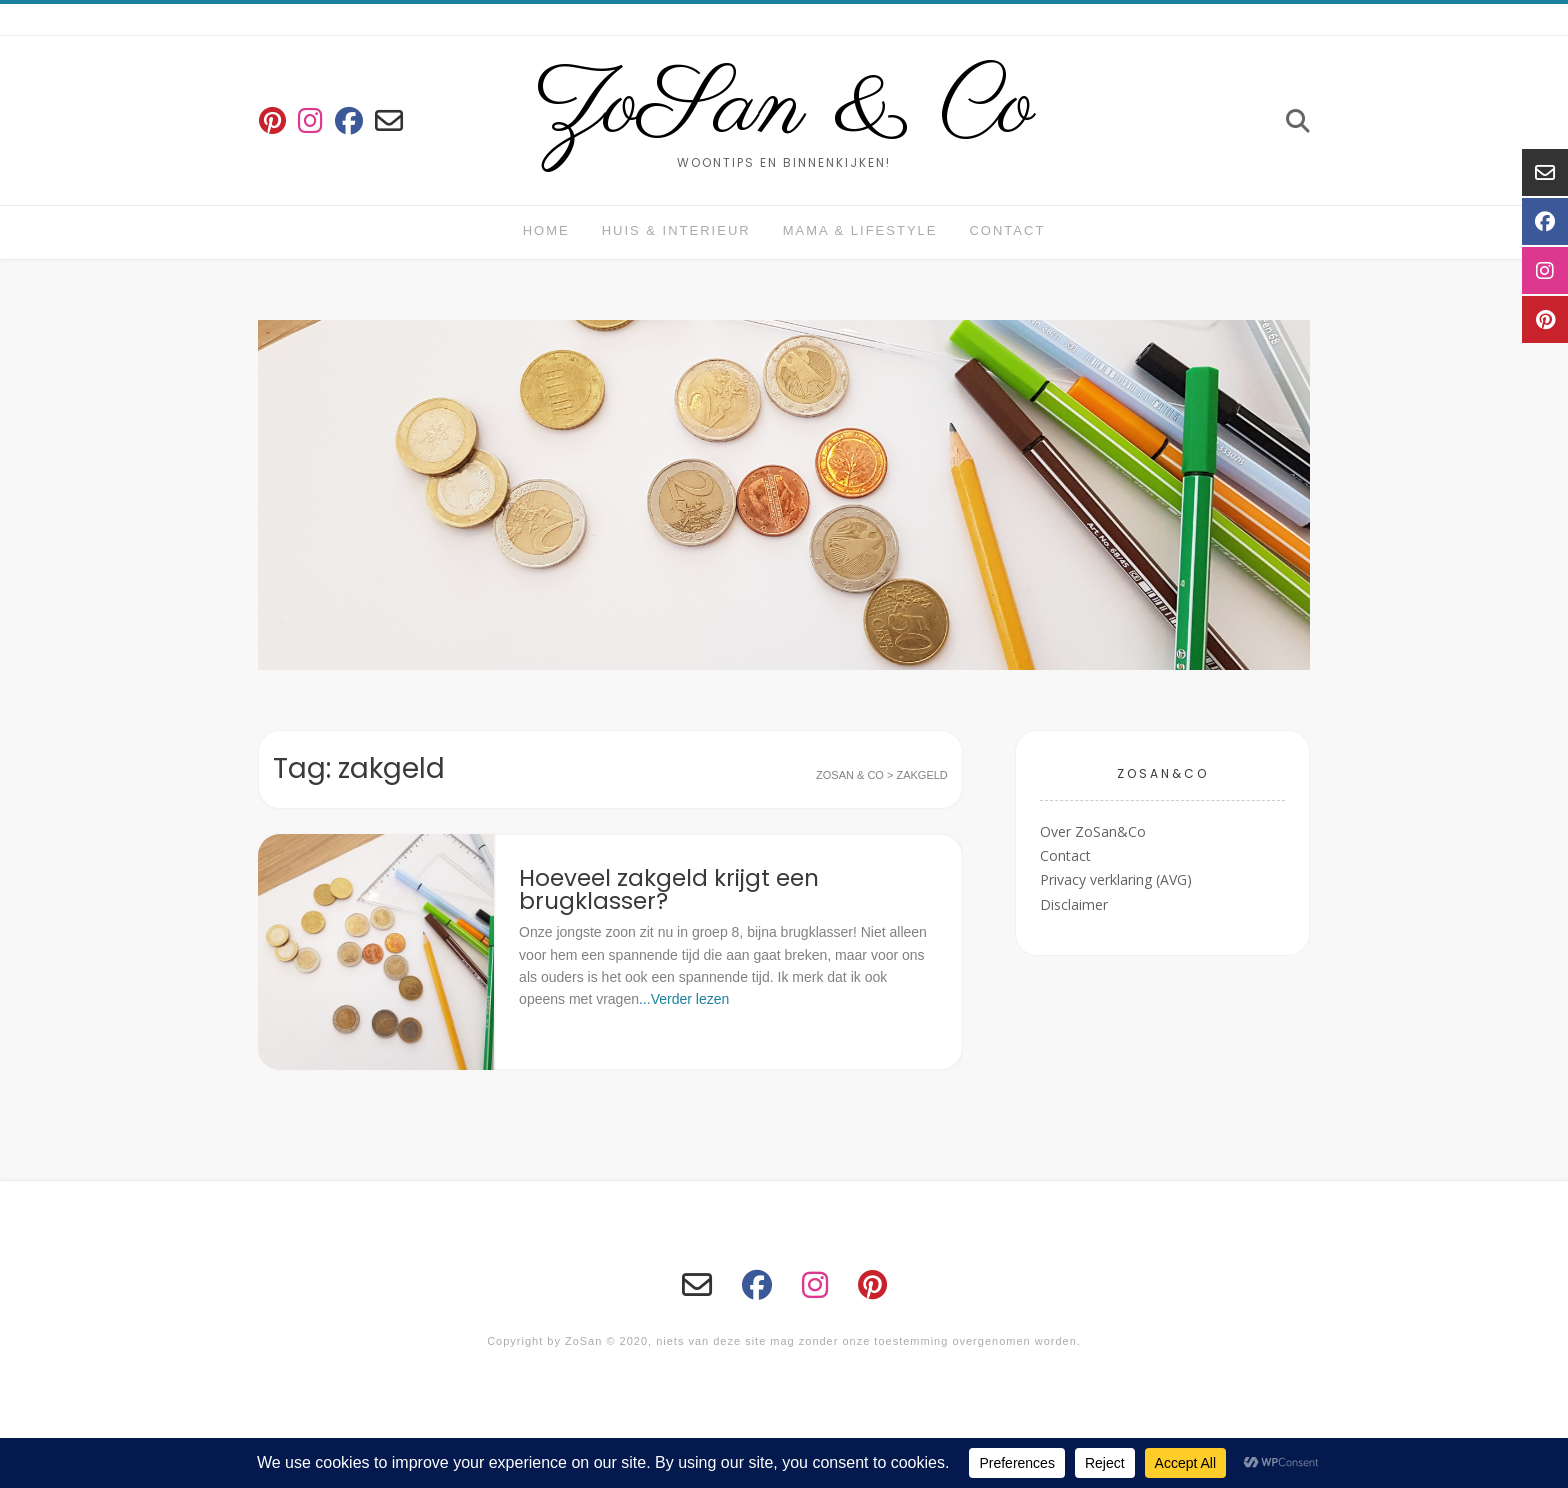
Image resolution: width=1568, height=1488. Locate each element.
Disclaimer (1074, 904)
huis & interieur (676, 230)
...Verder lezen (684, 999)
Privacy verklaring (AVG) (1116, 879)
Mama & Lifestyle (860, 230)
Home (546, 230)
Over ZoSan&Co (1093, 831)
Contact (1007, 230)
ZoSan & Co (784, 108)
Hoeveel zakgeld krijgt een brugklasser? (669, 889)
